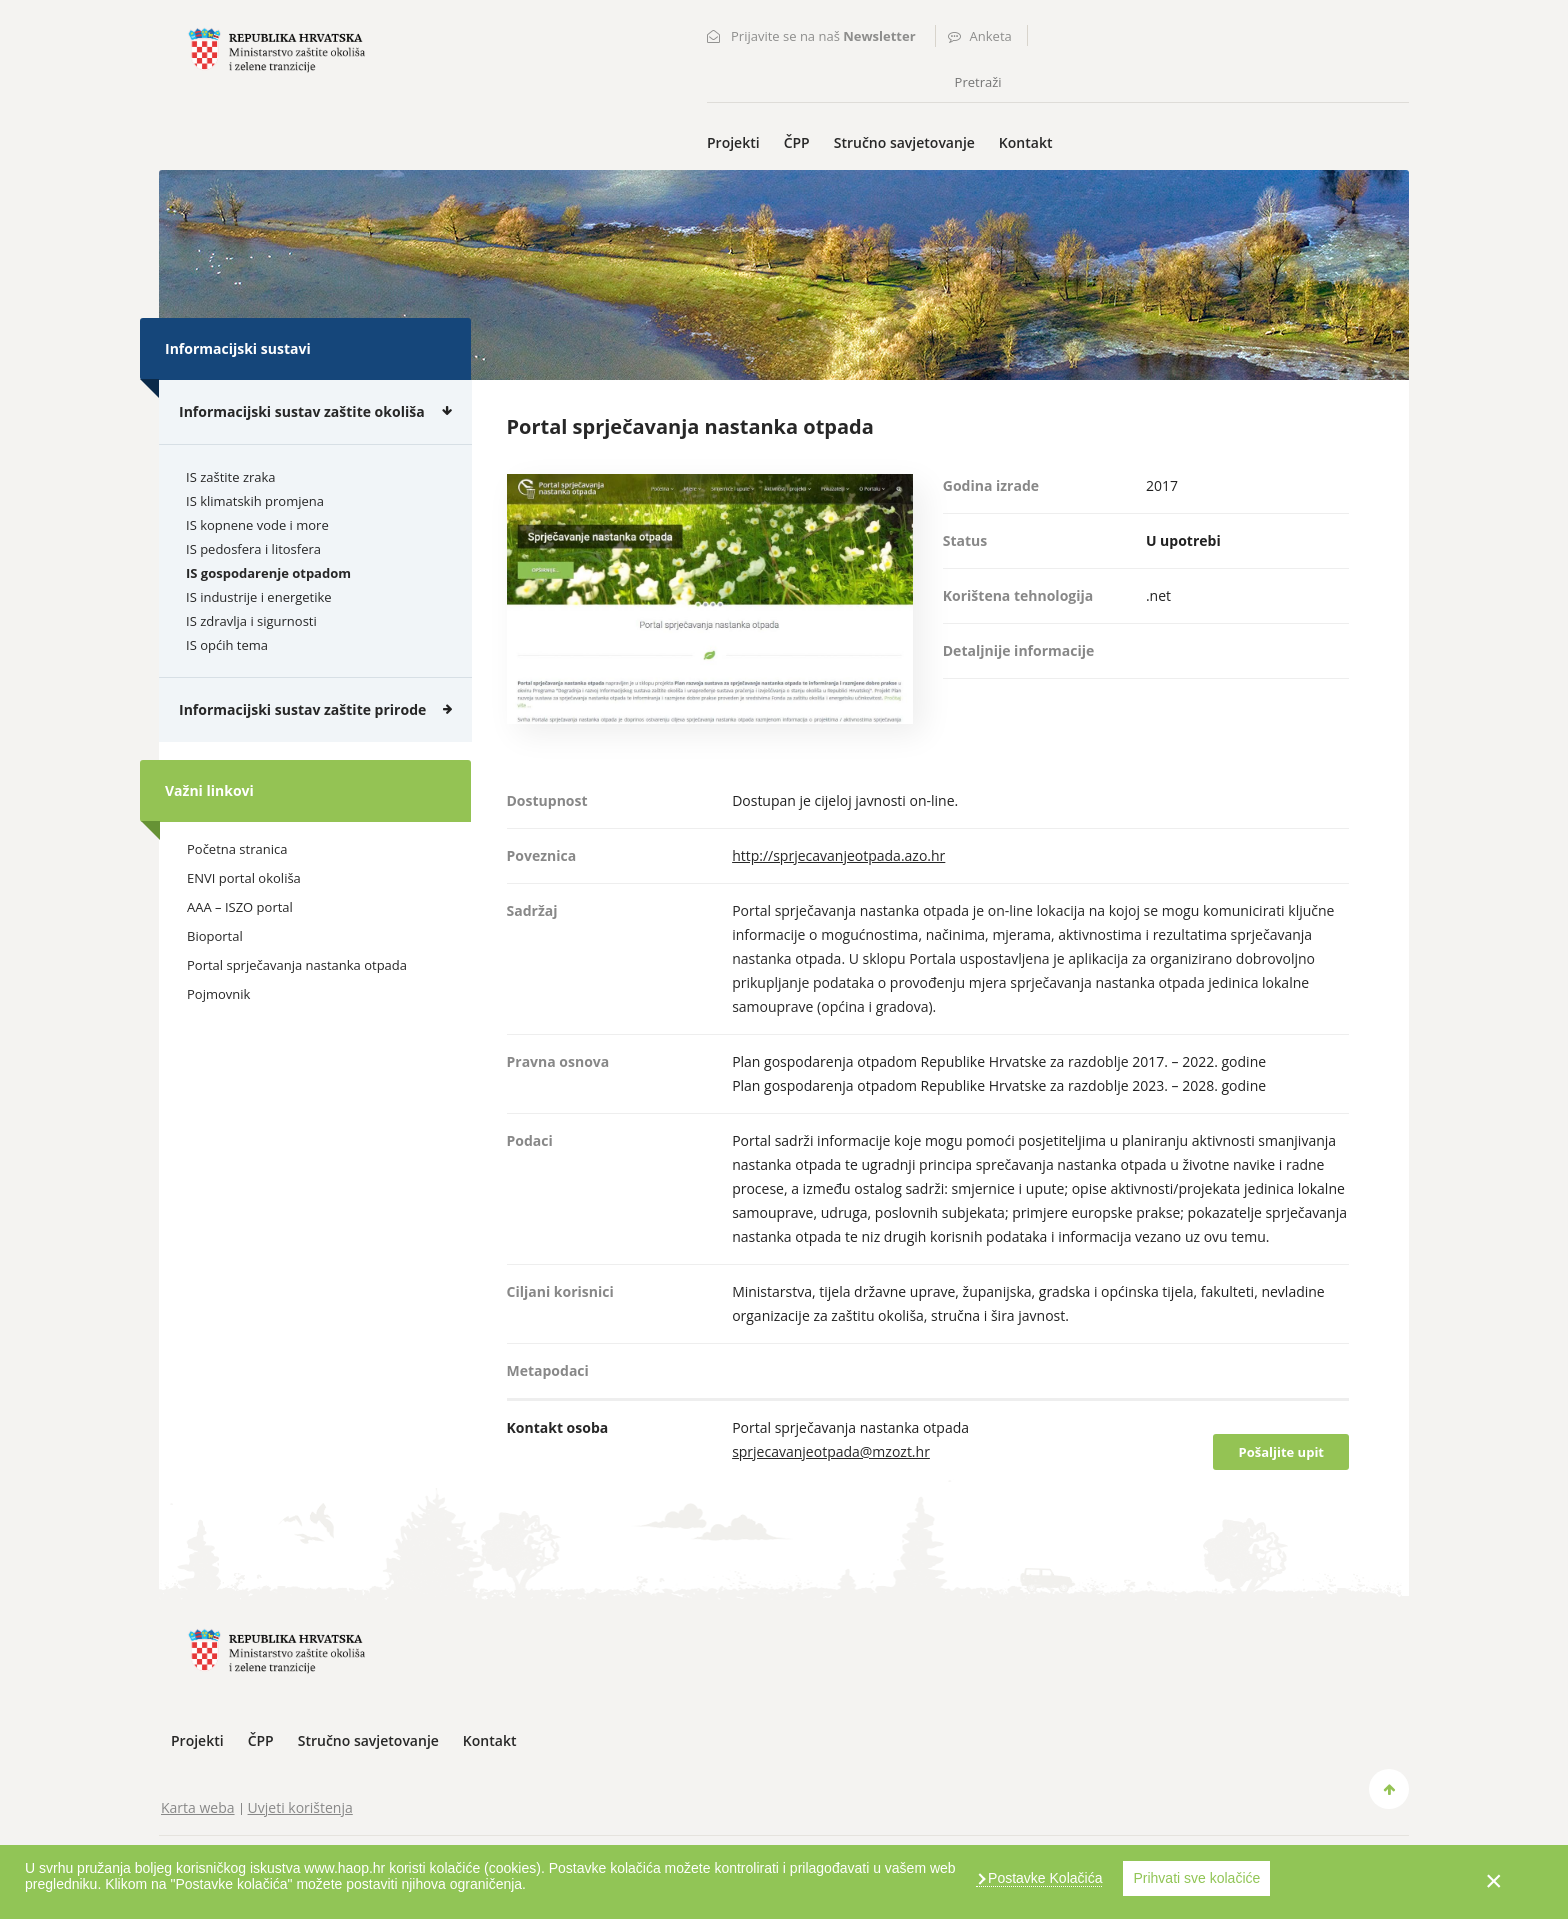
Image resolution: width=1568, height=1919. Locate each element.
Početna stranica (237, 849)
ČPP (797, 142)
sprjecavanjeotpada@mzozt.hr (831, 1451)
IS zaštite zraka (231, 477)
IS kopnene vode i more (257, 525)
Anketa (991, 36)
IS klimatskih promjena (255, 501)
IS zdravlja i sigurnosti (251, 621)
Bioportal (215, 936)
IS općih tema (227, 645)
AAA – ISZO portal (240, 907)
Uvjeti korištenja (300, 1807)
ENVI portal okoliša (244, 878)
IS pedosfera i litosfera (253, 549)
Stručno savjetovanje (904, 142)
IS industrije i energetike (259, 597)
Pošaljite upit (1281, 1452)
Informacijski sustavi (238, 348)
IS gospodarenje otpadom (268, 573)
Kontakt (1026, 142)
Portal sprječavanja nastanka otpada (297, 965)
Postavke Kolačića (1043, 1878)
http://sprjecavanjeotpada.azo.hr (838, 855)
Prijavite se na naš (823, 36)
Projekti (733, 142)
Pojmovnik (218, 994)
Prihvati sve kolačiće (1196, 1878)
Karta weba (198, 1807)
